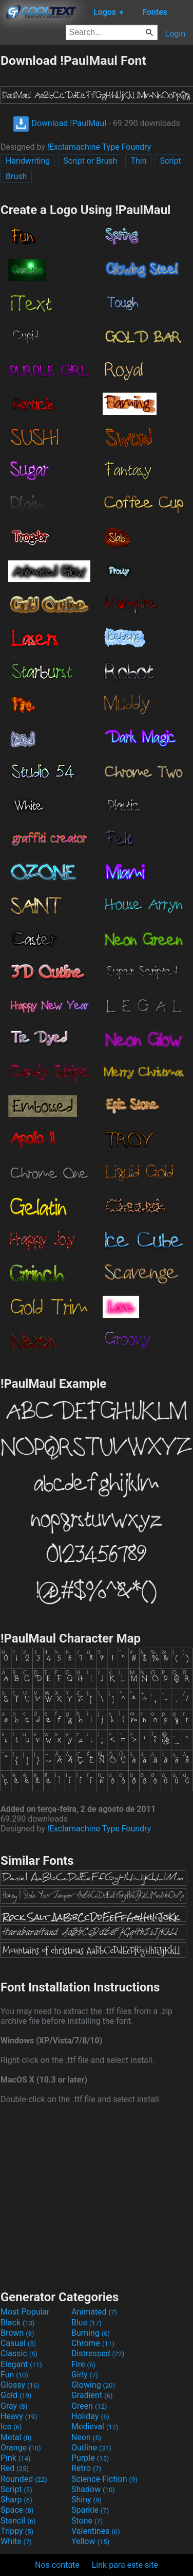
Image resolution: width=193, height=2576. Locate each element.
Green (89, 2406)
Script (170, 161)
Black (18, 2322)
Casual (18, 2343)
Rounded (24, 2479)
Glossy (20, 2385)
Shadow (93, 2489)
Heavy (19, 2416)
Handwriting (28, 161)
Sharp (16, 2499)
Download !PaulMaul (59, 123)
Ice (11, 2426)
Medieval (95, 2426)
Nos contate (57, 2565)
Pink (16, 2458)
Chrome (92, 2343)
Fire (83, 2364)
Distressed (97, 2353)
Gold (16, 2395)
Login (175, 34)
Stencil (18, 2521)
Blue (86, 2322)
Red (15, 2468)
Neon (86, 2437)
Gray (14, 2406)
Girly (84, 2374)
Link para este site (125, 2565)
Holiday (90, 2416)
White (16, 2541)
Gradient (91, 2395)
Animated (94, 2312)
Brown (17, 2333)
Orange (21, 2448)
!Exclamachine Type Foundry (99, 147)
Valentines (95, 2531)
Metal (16, 2437)
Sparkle (90, 2510)
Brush (16, 176)
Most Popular (25, 2312)
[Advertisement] (96, 2196)
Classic (19, 2353)
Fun (14, 2374)
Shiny (86, 2499)
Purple (90, 2458)
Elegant (21, 2364)
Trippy (17, 2531)
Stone (87, 2521)
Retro (86, 2468)
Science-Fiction (104, 2479)
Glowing (93, 2385)
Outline (91, 2448)
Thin (138, 161)
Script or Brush (90, 161)
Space (17, 2510)
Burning (90, 2333)
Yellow (90, 2541)
